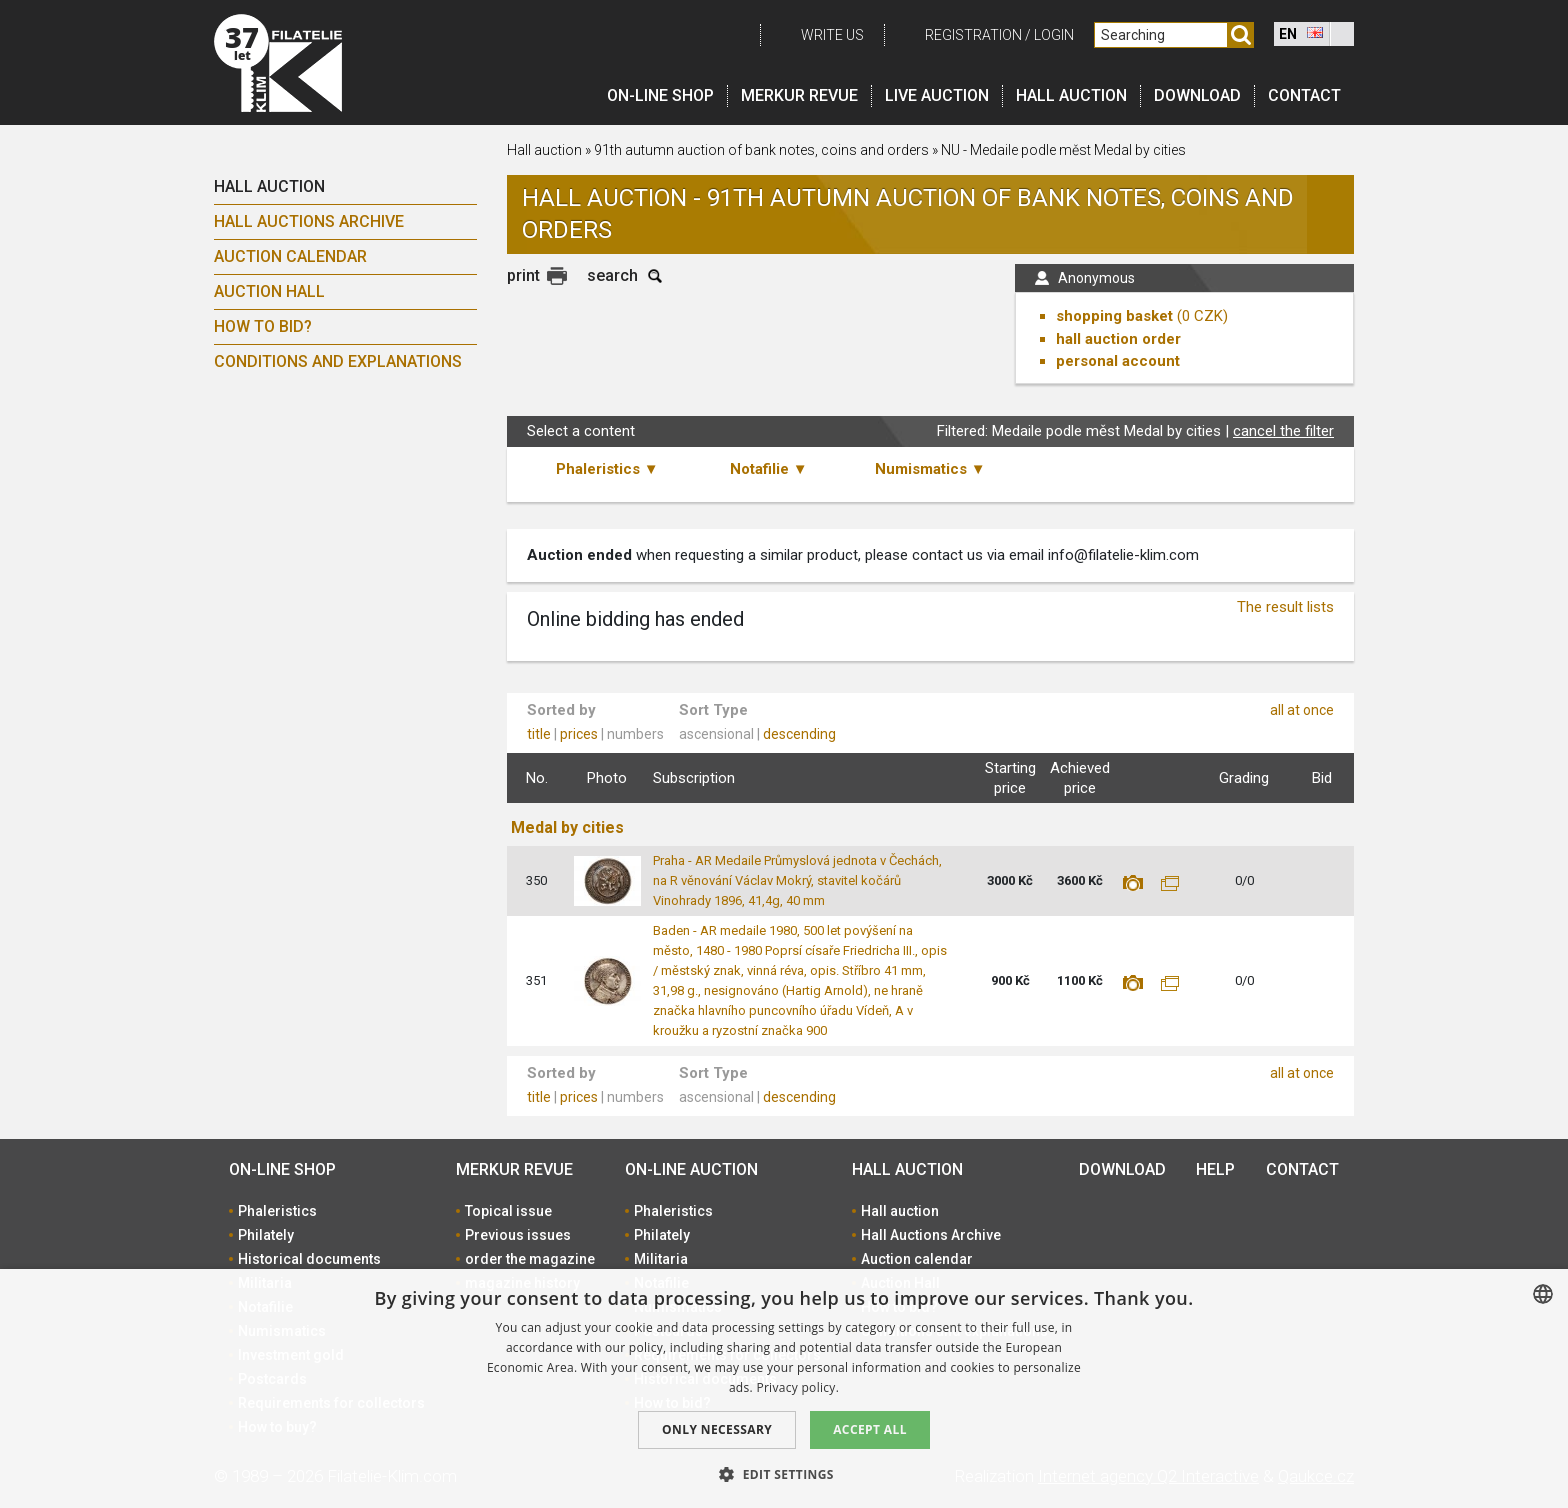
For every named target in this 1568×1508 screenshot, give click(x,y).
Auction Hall (269, 291)
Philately (266, 1235)
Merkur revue (799, 95)
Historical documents (309, 1259)
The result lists (1285, 607)
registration (973, 35)
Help (1215, 1169)
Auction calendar (290, 256)
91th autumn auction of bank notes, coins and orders (761, 150)
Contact (1304, 95)
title (539, 734)
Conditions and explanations (338, 361)
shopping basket (1114, 316)
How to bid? (263, 326)
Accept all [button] (870, 1429)
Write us (832, 35)
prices (579, 734)
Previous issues (518, 1235)
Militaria (661, 1259)
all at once (1302, 710)
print (523, 275)
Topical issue (508, 1211)
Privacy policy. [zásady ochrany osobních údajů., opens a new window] (797, 1387)
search (612, 275)
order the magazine (530, 1259)
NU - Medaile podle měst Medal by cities (1063, 150)
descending (799, 734)
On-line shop (660, 95)
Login (1054, 35)
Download (1197, 95)
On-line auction (691, 1169)
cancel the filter (1283, 431)
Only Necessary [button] (717, 1429)
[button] (784, 1474)
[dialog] (784, 1388)
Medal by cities (567, 827)
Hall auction (1071, 95)
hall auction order (1118, 339)
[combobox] (1543, 1294)
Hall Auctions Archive (309, 221)
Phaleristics (277, 1211)
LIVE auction (937, 95)
